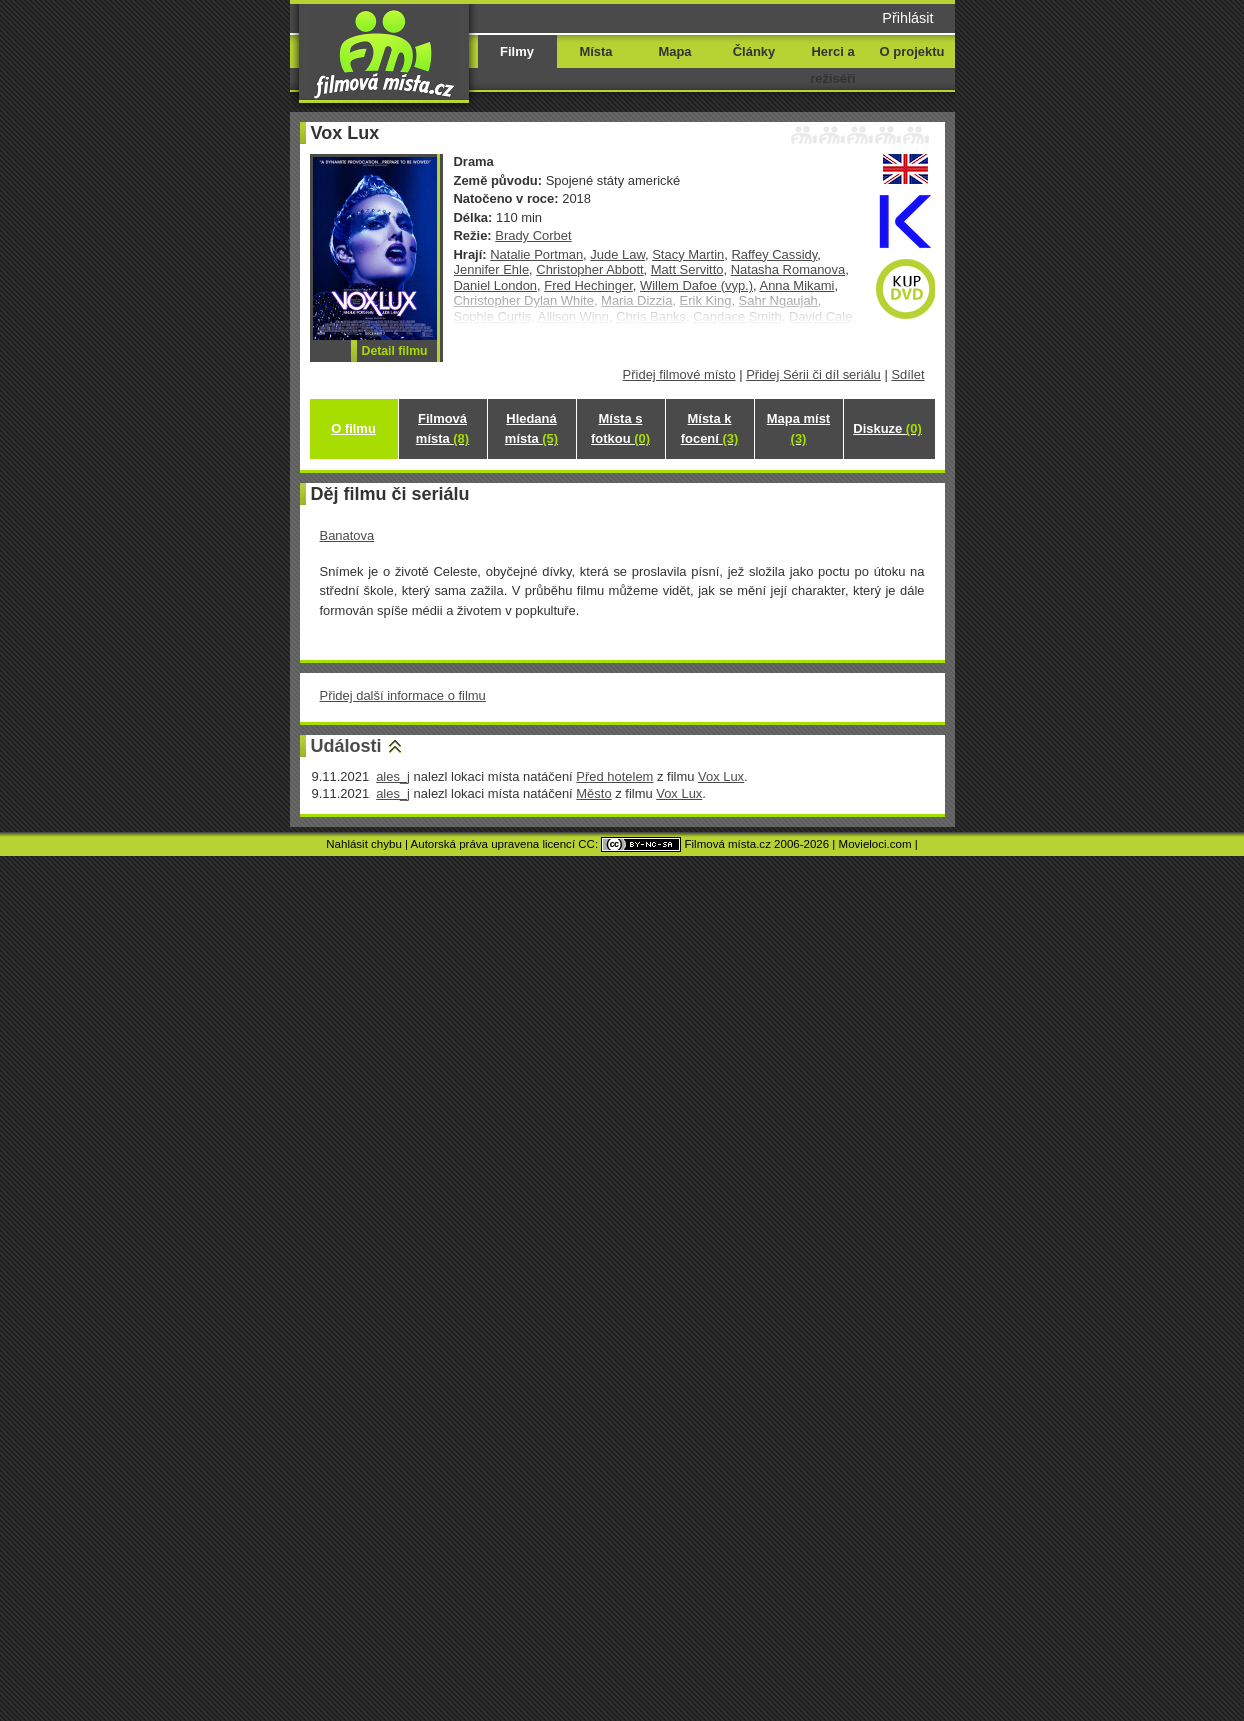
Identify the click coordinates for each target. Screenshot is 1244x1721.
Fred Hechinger (588, 285)
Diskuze (887, 428)
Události (346, 746)
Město (593, 793)
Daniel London (496, 285)
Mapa (674, 51)
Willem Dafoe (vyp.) (696, 285)
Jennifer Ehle (492, 269)
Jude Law (617, 254)
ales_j (393, 776)
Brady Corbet (533, 235)
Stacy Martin (688, 254)
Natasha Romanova (788, 269)
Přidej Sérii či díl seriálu (813, 374)
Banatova (347, 535)
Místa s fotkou (620, 428)
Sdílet (907, 374)
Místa (595, 51)
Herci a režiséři (832, 65)
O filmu (353, 428)
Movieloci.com (875, 844)
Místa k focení (710, 428)
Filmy (517, 51)
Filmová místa (442, 428)
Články (754, 51)
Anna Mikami (797, 285)
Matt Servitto (687, 269)
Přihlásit (907, 18)
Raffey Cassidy (774, 254)
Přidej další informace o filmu (403, 695)
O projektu (912, 51)
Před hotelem (614, 776)
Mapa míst (798, 428)
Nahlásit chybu (364, 844)
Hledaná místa (531, 428)
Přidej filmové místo (679, 374)
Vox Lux (721, 776)
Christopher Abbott (589, 269)
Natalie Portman (536, 254)
